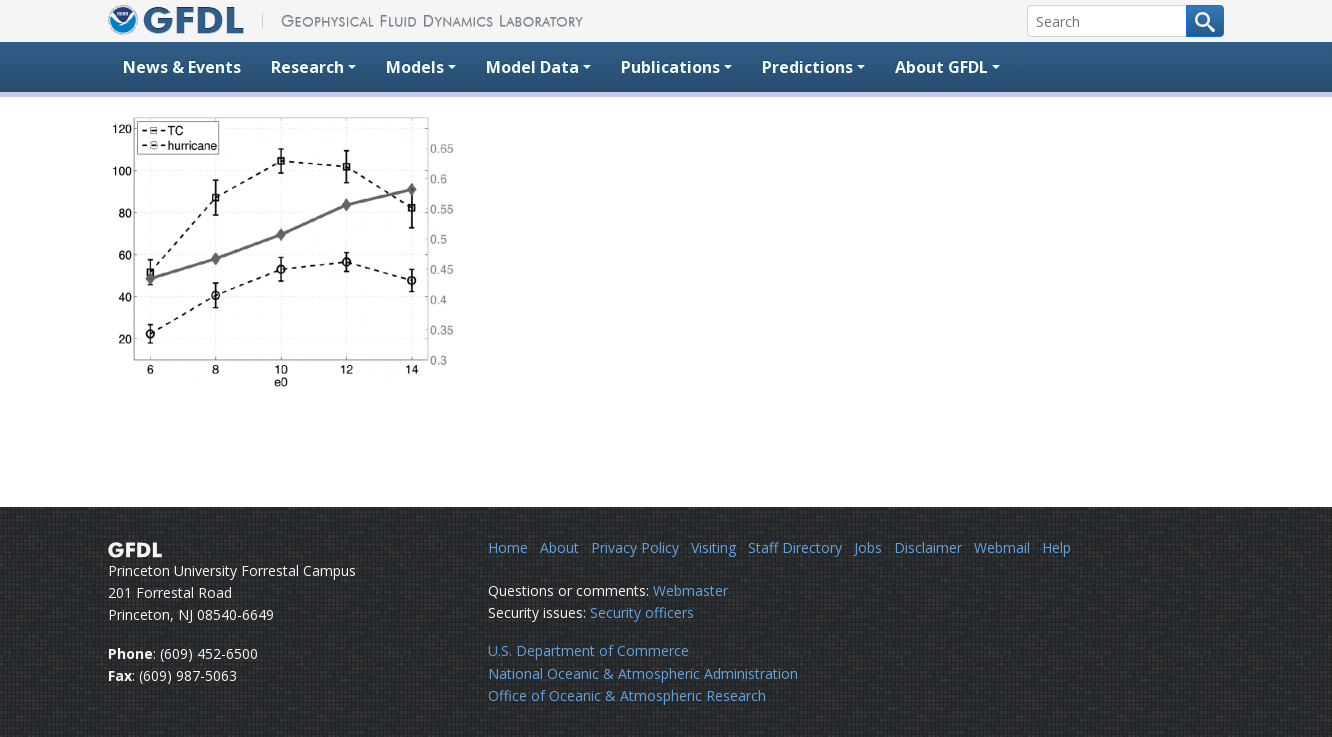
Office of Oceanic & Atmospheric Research (627, 695)
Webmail (1002, 547)
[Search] (1107, 21)
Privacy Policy (635, 547)
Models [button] (415, 67)
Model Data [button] (532, 67)
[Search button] (1205, 21)
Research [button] (307, 67)
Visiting (713, 547)
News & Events (182, 67)
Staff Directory (795, 547)
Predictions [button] (807, 67)
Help (1056, 547)
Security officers (642, 612)
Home (508, 547)
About (559, 547)
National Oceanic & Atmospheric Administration (643, 673)
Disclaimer (928, 547)
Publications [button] (670, 67)
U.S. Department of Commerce (588, 650)
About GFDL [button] (941, 67)
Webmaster (690, 590)
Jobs (868, 547)
